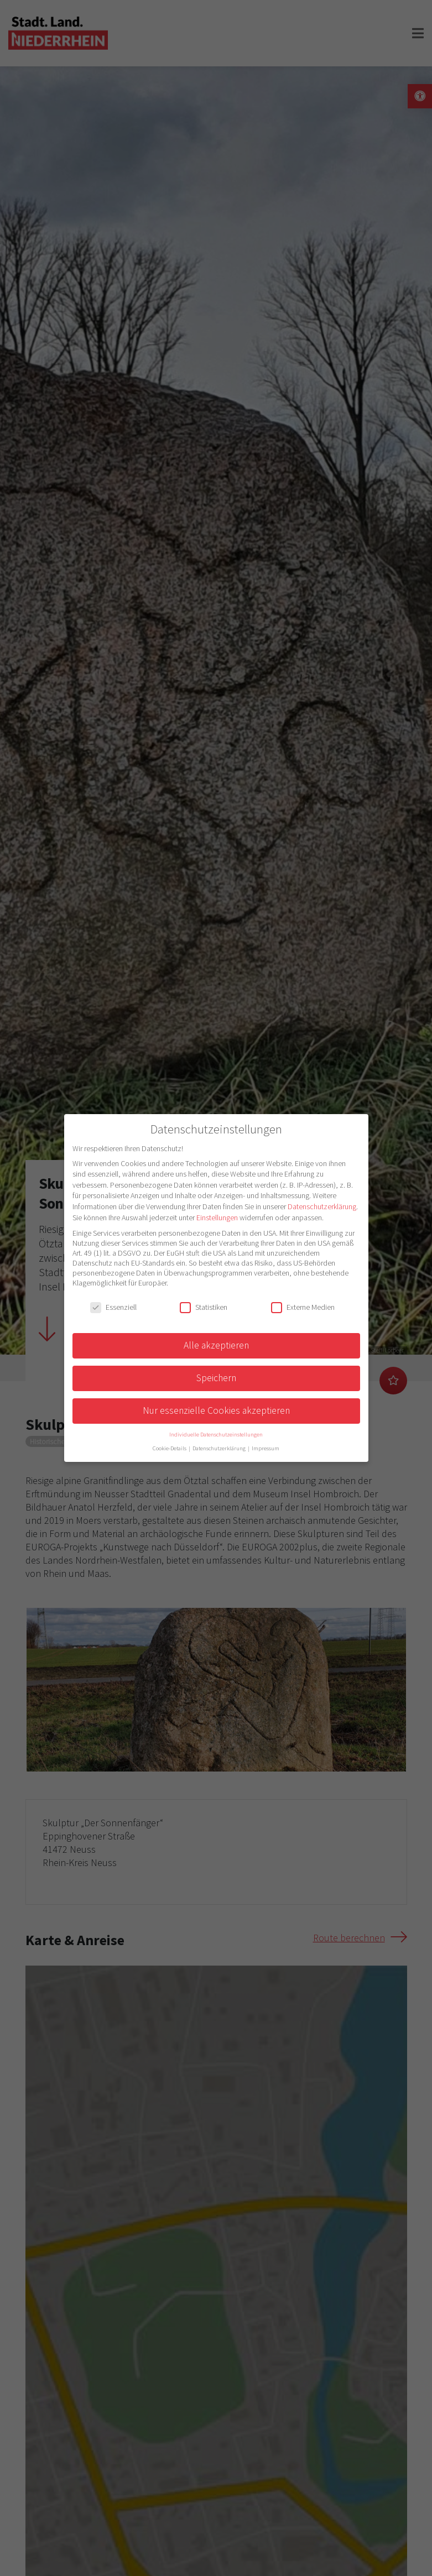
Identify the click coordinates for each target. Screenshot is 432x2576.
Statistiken (203, 1307)
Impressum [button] (265, 1448)
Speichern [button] (216, 1378)
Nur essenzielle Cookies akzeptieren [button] (216, 1410)
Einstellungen (217, 1217)
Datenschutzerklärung (322, 1206)
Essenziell (113, 1307)
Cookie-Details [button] (170, 1448)
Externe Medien (303, 1307)
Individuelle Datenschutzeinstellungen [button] (216, 1434)
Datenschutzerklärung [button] (219, 1448)
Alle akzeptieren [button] (216, 1345)
